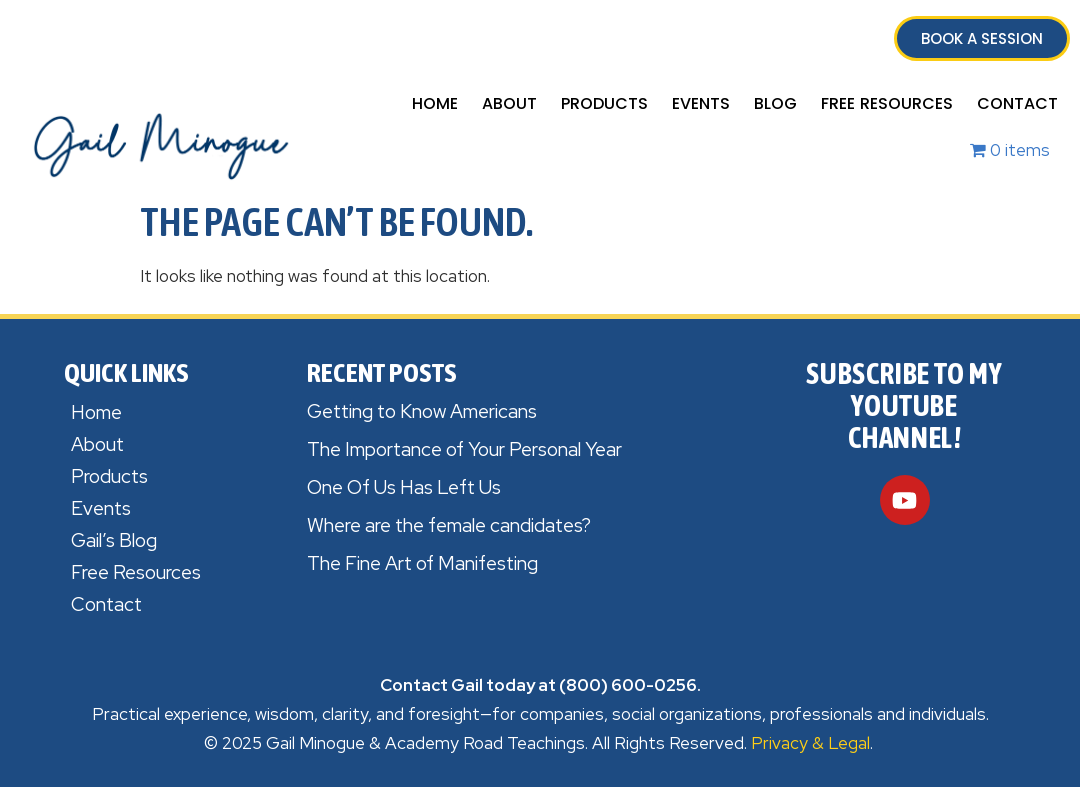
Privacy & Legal (810, 743)
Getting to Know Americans (422, 411)
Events (701, 103)
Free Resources (887, 103)
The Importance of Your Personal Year (464, 449)
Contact (1017, 103)
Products (604, 103)
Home (435, 103)
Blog (775, 103)
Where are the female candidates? (449, 525)
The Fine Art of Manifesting (422, 563)
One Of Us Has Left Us (404, 487)
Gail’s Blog (114, 540)
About (509, 103)
